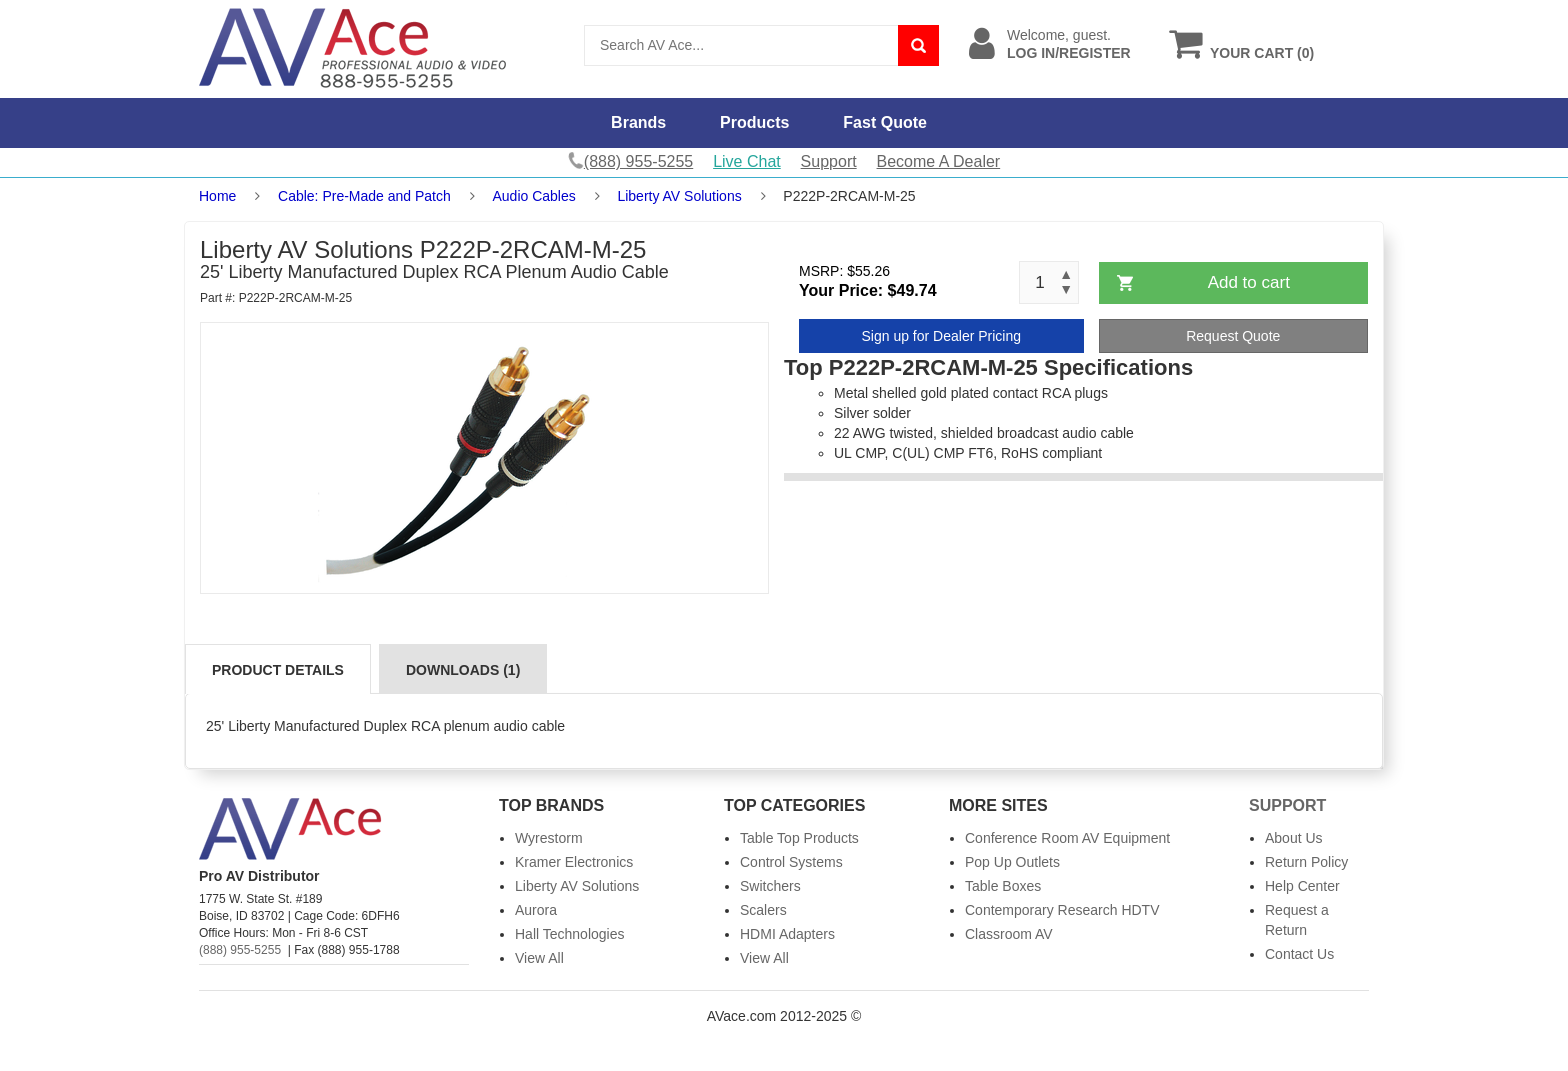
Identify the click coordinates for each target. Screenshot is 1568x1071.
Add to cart (1249, 282)
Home (217, 196)
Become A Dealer (939, 161)
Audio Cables (533, 196)
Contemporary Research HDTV (1062, 910)
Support (829, 161)
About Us (1294, 838)
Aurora (536, 910)
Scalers (763, 910)
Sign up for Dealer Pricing (941, 336)
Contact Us (1299, 954)
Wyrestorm (549, 838)
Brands (638, 122)
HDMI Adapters (787, 934)
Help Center (1302, 886)
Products (754, 122)
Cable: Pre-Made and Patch (364, 196)
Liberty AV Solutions (679, 196)
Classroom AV (1009, 934)
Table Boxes (1003, 886)
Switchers (770, 886)
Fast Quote (885, 122)
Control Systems (791, 862)
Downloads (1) (463, 670)
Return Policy (1306, 862)
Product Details (278, 670)
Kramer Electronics (574, 862)
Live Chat (747, 161)
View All (539, 958)
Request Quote (1233, 336)
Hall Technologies (569, 934)
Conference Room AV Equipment (1067, 838)
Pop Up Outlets (1012, 862)
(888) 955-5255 (240, 950)
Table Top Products (799, 838)
